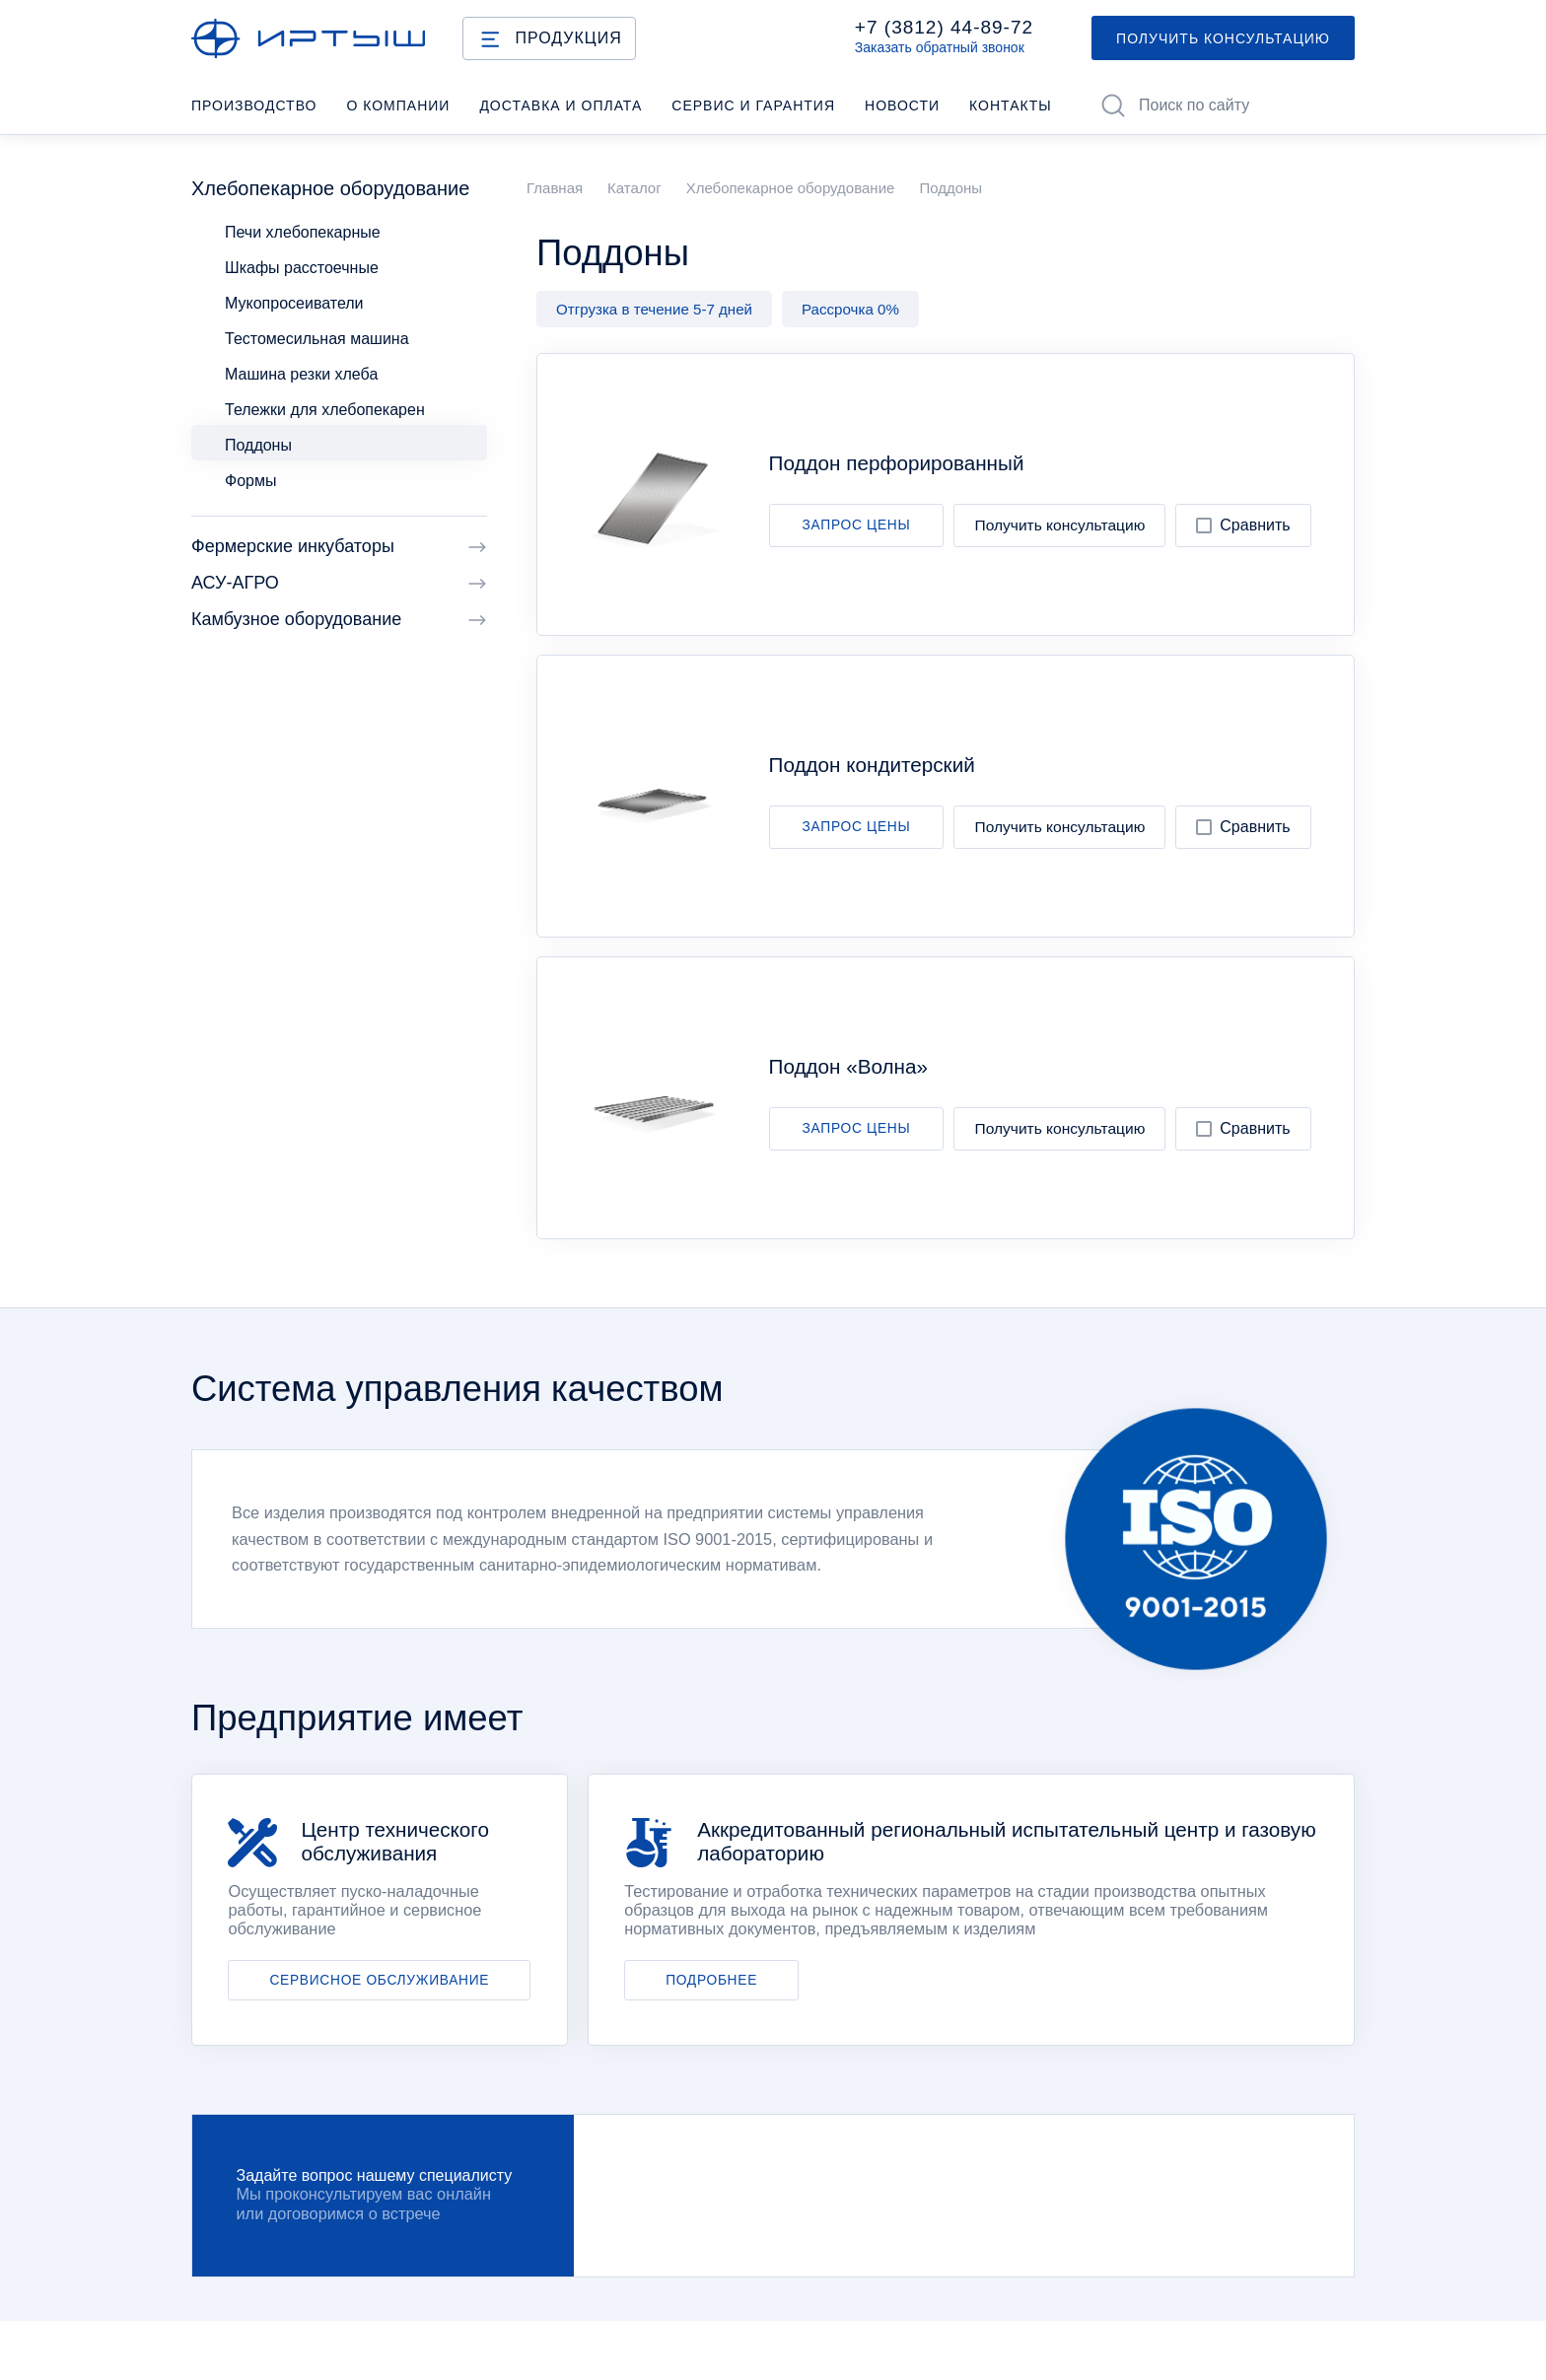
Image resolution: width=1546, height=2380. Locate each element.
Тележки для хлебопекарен (325, 409)
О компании (398, 105)
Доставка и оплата (560, 105)
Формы (250, 480)
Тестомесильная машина (317, 338)
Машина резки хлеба (301, 374)
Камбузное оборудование (339, 619)
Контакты (1010, 105)
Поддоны (258, 445)
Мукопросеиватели (294, 303)
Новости (902, 105)
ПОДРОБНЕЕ (711, 1980)
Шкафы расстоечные (302, 267)
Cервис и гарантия (753, 105)
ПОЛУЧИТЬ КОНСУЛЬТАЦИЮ (1223, 38)
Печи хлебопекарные (303, 232)
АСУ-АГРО (339, 583)
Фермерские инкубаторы (339, 546)
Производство (253, 105)
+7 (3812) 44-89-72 (944, 27)
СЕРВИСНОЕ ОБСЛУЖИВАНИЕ (379, 1980)
